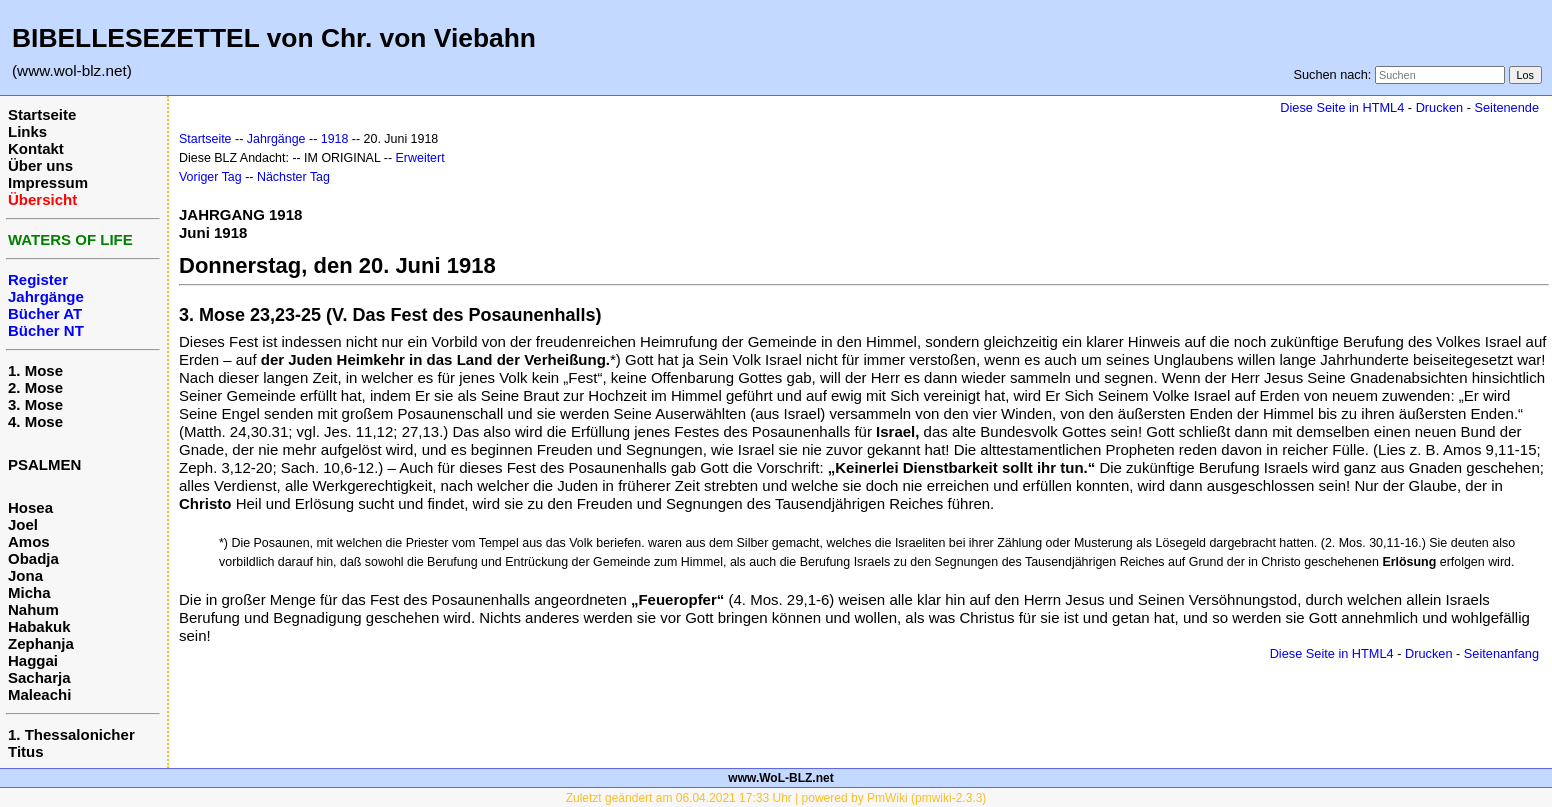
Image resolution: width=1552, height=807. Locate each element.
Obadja (33, 558)
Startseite (42, 114)
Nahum (33, 609)
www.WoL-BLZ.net (780, 778)
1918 (335, 139)
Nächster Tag (293, 177)
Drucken (1439, 107)
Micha (29, 592)
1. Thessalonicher (71, 734)
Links (27, 131)
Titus (26, 751)
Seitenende (1506, 107)
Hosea (30, 507)
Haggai (33, 660)
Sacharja (39, 677)
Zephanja (41, 643)
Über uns (40, 165)
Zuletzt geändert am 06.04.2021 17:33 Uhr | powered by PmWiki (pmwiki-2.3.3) (776, 798)
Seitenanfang (1501, 653)
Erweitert (420, 158)
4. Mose (35, 421)
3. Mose (35, 404)
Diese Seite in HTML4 (1342, 107)
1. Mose (35, 370)
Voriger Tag (210, 177)
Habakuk (39, 626)
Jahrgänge (276, 139)
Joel (23, 524)
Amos (29, 541)
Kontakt (36, 148)
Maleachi (39, 694)
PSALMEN (44, 464)
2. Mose (35, 387)
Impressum (48, 182)
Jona (25, 575)
